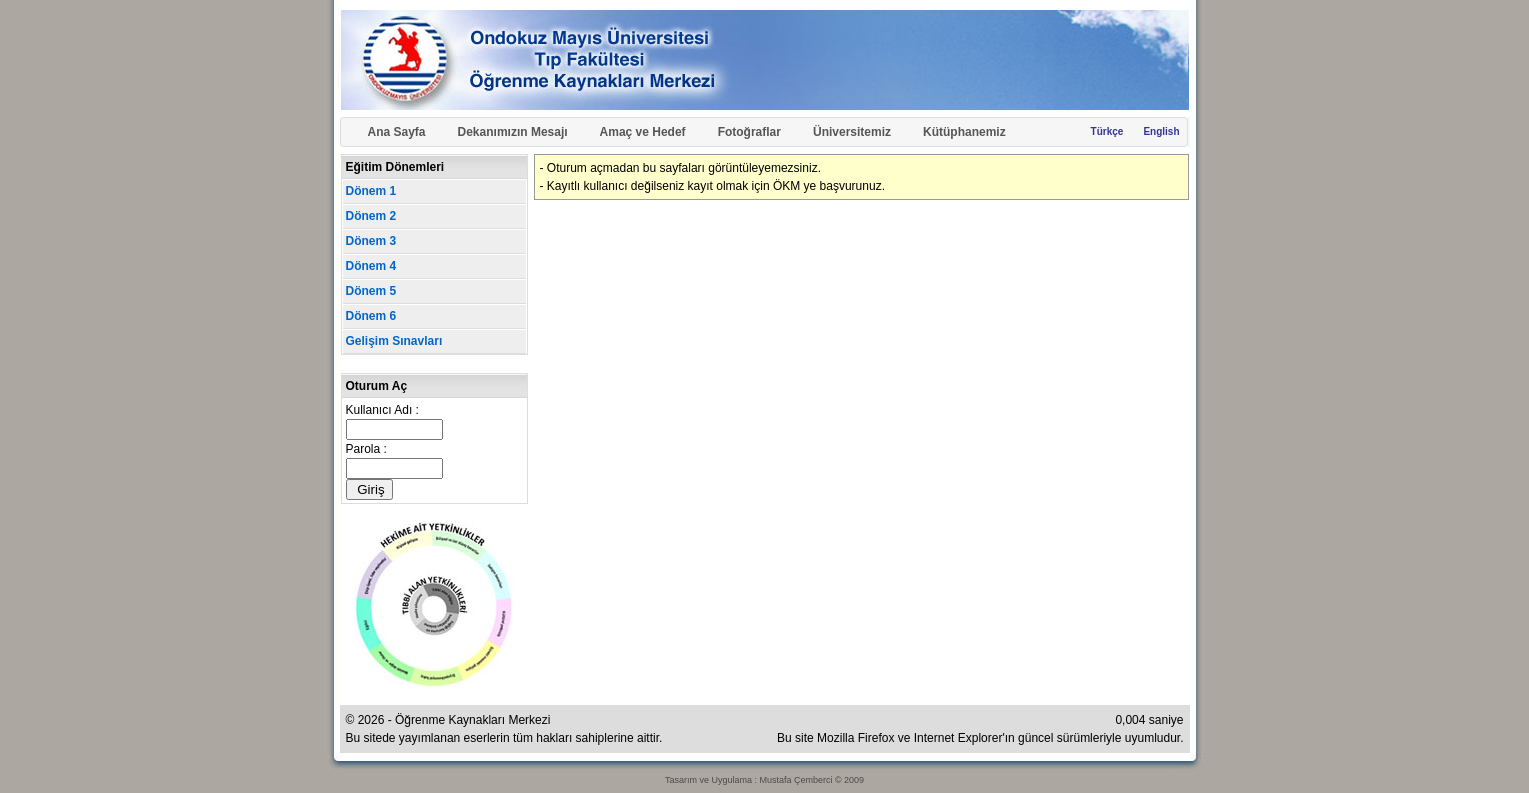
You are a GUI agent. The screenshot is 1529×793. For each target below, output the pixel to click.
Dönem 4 (371, 266)
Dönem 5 (371, 291)
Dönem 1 (371, 191)
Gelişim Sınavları (394, 341)
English (1161, 131)
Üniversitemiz (852, 132)
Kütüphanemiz (964, 132)
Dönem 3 (371, 241)
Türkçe (1107, 131)
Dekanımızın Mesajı (513, 132)
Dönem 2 (371, 216)
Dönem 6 (371, 316)
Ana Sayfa (397, 132)
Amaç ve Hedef (643, 132)
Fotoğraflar (749, 132)
